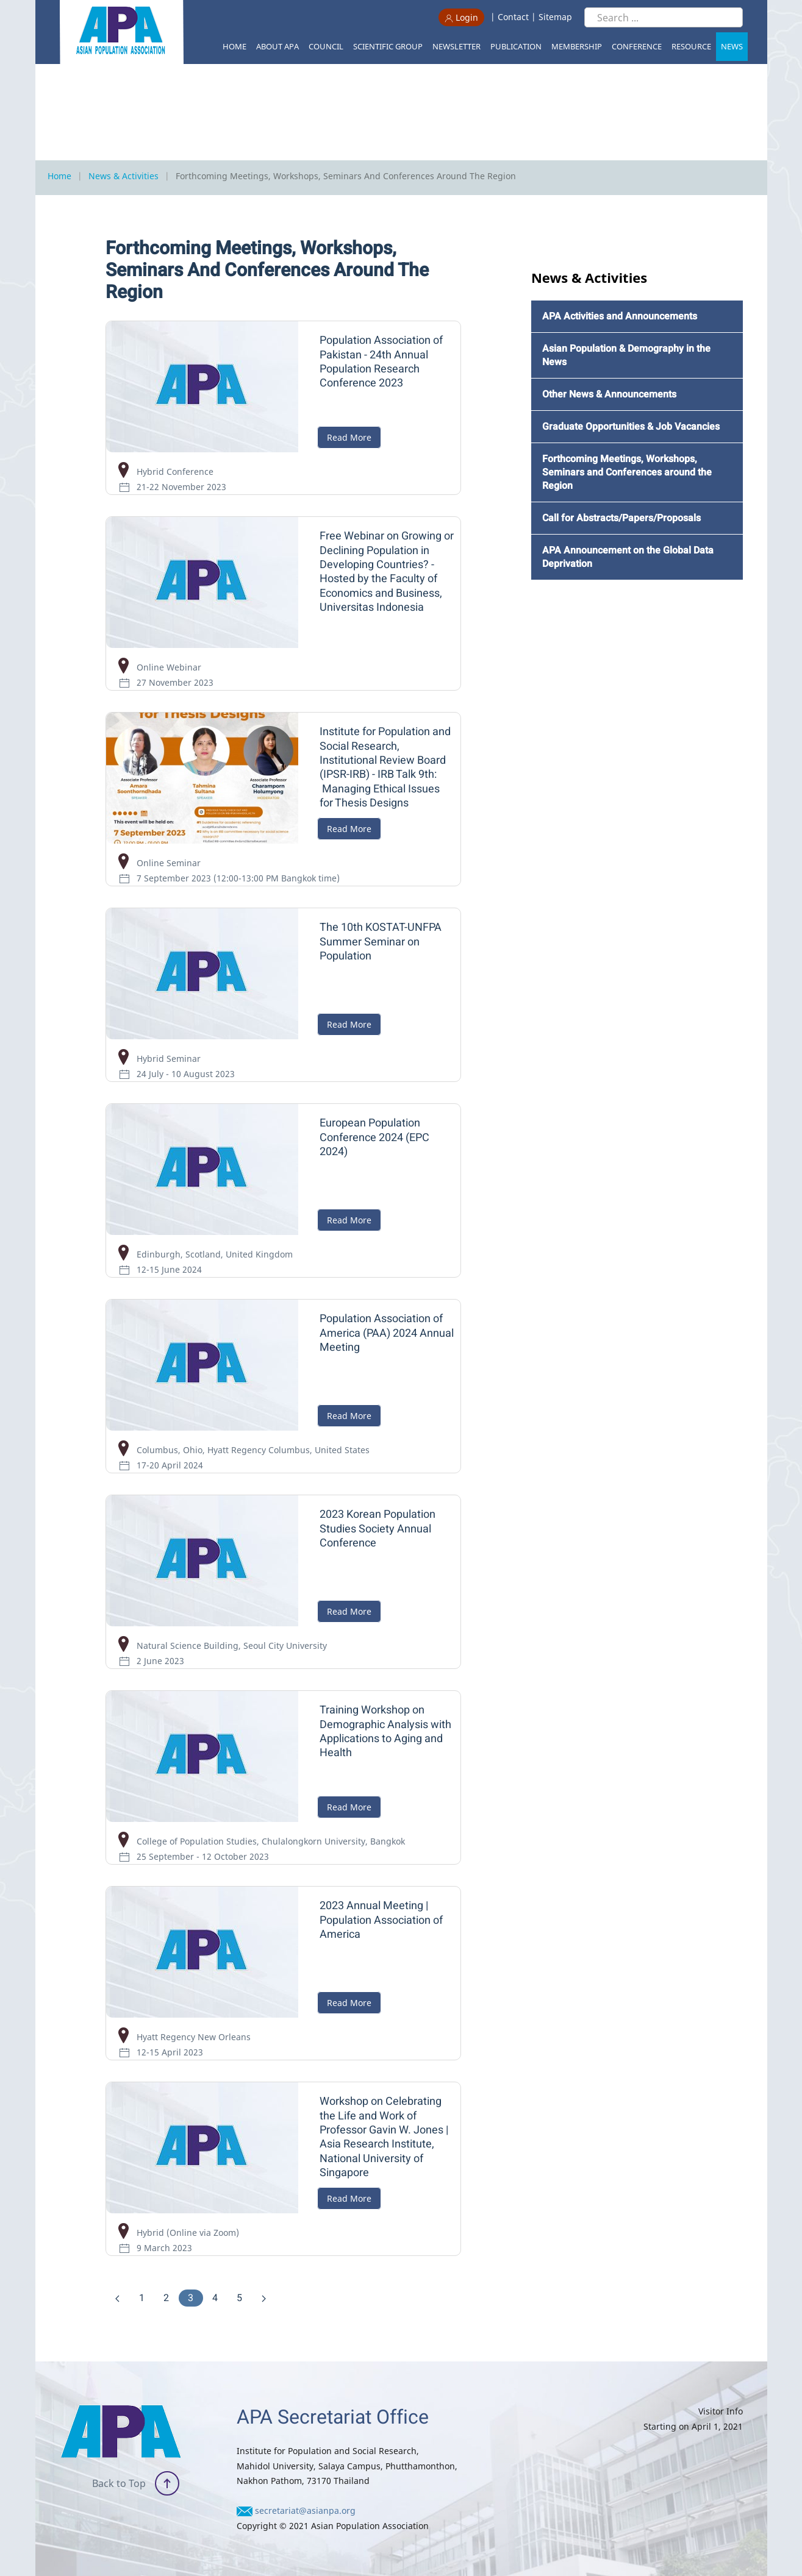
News (732, 46)
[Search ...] (663, 17)
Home (234, 46)
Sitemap (555, 17)
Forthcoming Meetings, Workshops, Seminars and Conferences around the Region (627, 472)
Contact (513, 17)
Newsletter (456, 46)
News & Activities (123, 176)
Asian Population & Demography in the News (626, 355)
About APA (277, 46)
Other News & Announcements (609, 394)
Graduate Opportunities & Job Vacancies (631, 426)
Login (461, 17)
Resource (691, 46)
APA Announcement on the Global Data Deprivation (628, 557)
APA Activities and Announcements (619, 316)
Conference (637, 46)
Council (326, 46)
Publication (516, 46)
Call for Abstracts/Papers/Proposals (621, 518)
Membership (576, 46)
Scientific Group (388, 46)
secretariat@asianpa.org (305, 2510)
